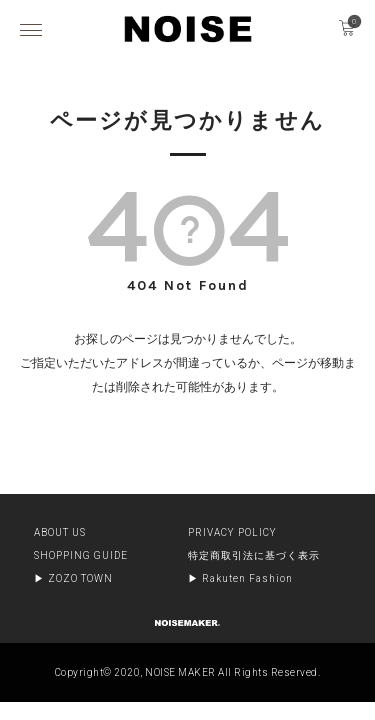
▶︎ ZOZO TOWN (73, 578)
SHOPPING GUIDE (81, 555)
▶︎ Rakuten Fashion (240, 578)
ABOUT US (60, 532)
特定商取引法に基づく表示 (254, 555)
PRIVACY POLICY (232, 532)
